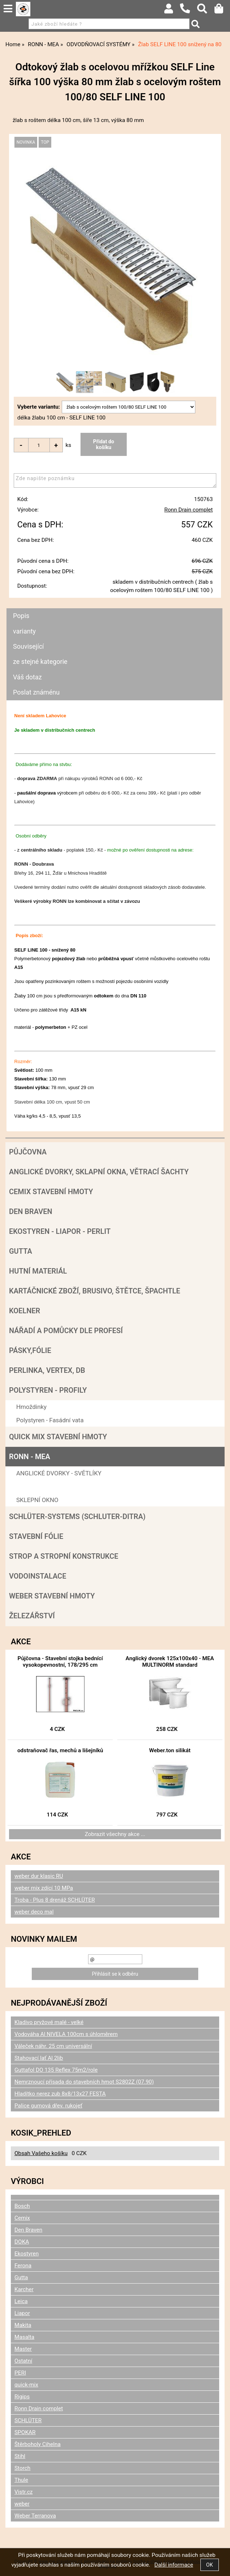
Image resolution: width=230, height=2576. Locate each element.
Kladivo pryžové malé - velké (48, 2022)
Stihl (19, 2456)
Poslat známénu (36, 692)
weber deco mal (33, 1912)
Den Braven (30, 1211)
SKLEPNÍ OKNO (37, 1500)
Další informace (174, 2565)
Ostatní (23, 2361)
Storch (22, 2468)
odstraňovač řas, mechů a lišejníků (60, 1750)
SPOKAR (25, 2432)
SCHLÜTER (28, 2420)
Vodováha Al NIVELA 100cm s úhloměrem (66, 2034)
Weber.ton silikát (170, 1750)
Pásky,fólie (30, 1350)
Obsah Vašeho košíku (41, 2153)
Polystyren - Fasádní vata (50, 1420)
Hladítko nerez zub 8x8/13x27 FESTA (60, 2093)
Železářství (32, 1615)
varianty (24, 631)
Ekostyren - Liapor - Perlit (59, 1231)
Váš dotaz (27, 677)
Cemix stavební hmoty (51, 1191)
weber (22, 2504)
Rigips (22, 2396)
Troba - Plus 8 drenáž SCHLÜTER (54, 1900)
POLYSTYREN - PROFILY (48, 1390)
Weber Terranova (35, 2515)
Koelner (24, 1310)
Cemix (22, 2218)
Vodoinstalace (37, 1576)
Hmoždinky (31, 1406)
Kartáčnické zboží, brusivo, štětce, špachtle (94, 1291)
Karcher (24, 2289)
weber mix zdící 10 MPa (43, 1888)
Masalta (24, 2337)
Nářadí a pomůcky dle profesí (66, 1330)
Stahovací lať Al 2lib (38, 2058)
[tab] (114, 608)
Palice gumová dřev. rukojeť (48, 2105)
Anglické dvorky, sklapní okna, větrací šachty (98, 1171)
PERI (20, 2373)
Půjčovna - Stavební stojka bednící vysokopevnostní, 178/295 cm (60, 1661)
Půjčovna (28, 1152)
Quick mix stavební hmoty (58, 1436)
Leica (21, 2301)
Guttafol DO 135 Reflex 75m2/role (55, 2070)
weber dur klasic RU (38, 1876)
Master (23, 2349)
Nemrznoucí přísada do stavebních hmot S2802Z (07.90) (84, 2082)
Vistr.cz (23, 2492)
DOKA (21, 2241)
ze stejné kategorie (40, 661)
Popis (21, 615)
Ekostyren (26, 2253)
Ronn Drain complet (188, 509)
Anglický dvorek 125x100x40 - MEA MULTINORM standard (170, 1661)
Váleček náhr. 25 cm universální (53, 2046)
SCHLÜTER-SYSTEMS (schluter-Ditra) (77, 1516)
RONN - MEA (29, 1456)
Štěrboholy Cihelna (37, 2444)
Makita (22, 2325)
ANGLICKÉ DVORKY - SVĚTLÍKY (58, 1473)
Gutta (20, 1251)
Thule (21, 2480)
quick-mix (26, 2384)
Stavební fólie (36, 1536)
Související (28, 646)
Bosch (22, 2206)
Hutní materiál (38, 1271)
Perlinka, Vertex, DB (47, 1370)
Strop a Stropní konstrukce (63, 1556)
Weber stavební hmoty (52, 1596)
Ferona (22, 2265)
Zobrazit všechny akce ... (115, 1834)
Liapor (22, 2313)
